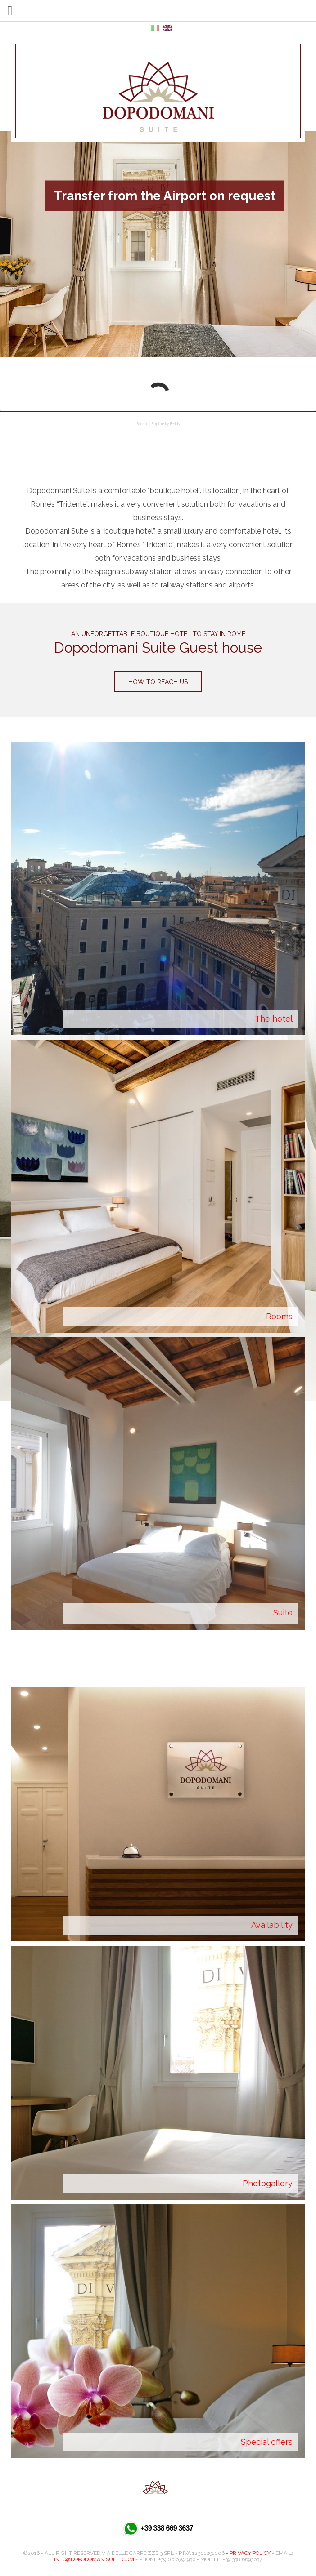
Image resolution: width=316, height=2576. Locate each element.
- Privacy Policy (248, 2553)
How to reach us (158, 681)
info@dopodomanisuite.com (94, 2559)
